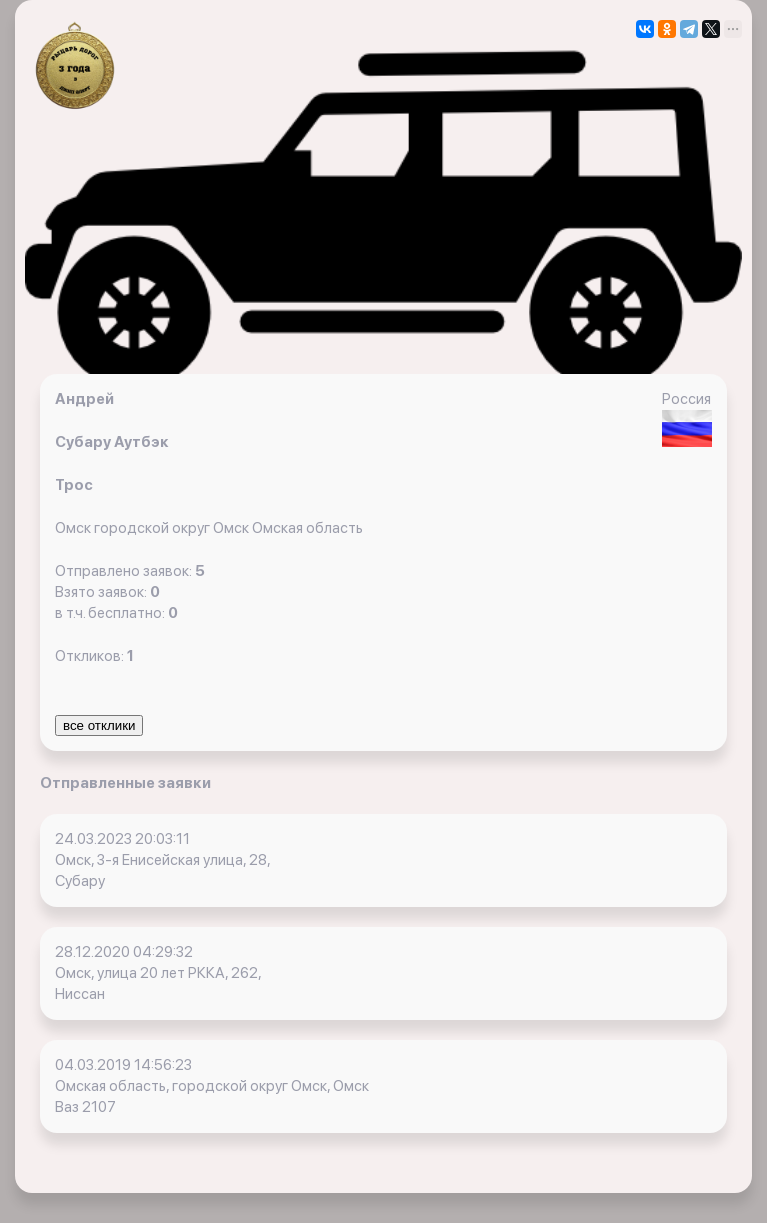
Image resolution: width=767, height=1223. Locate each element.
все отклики (99, 725)
